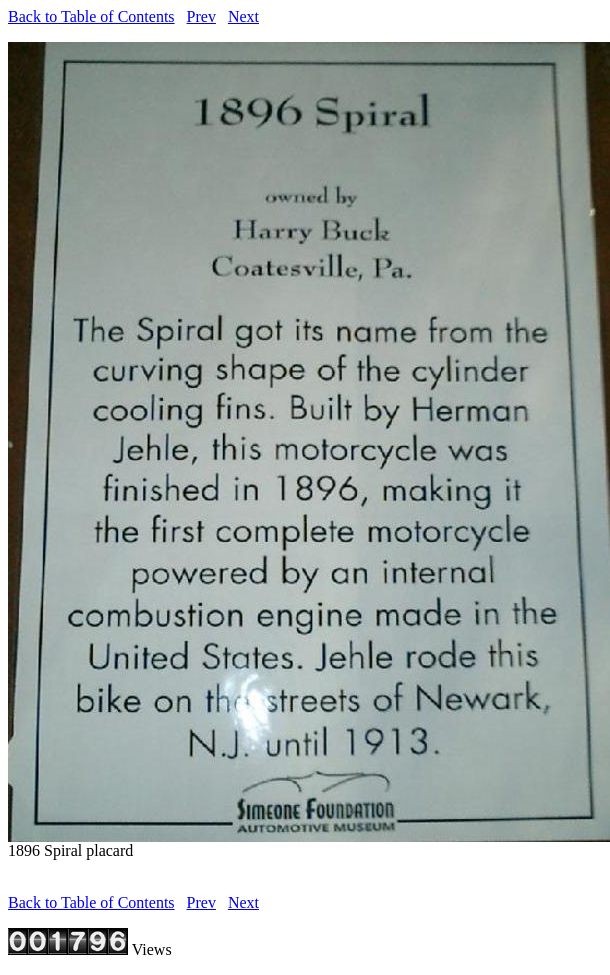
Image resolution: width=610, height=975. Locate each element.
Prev (201, 16)
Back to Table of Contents (91, 16)
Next (243, 16)
